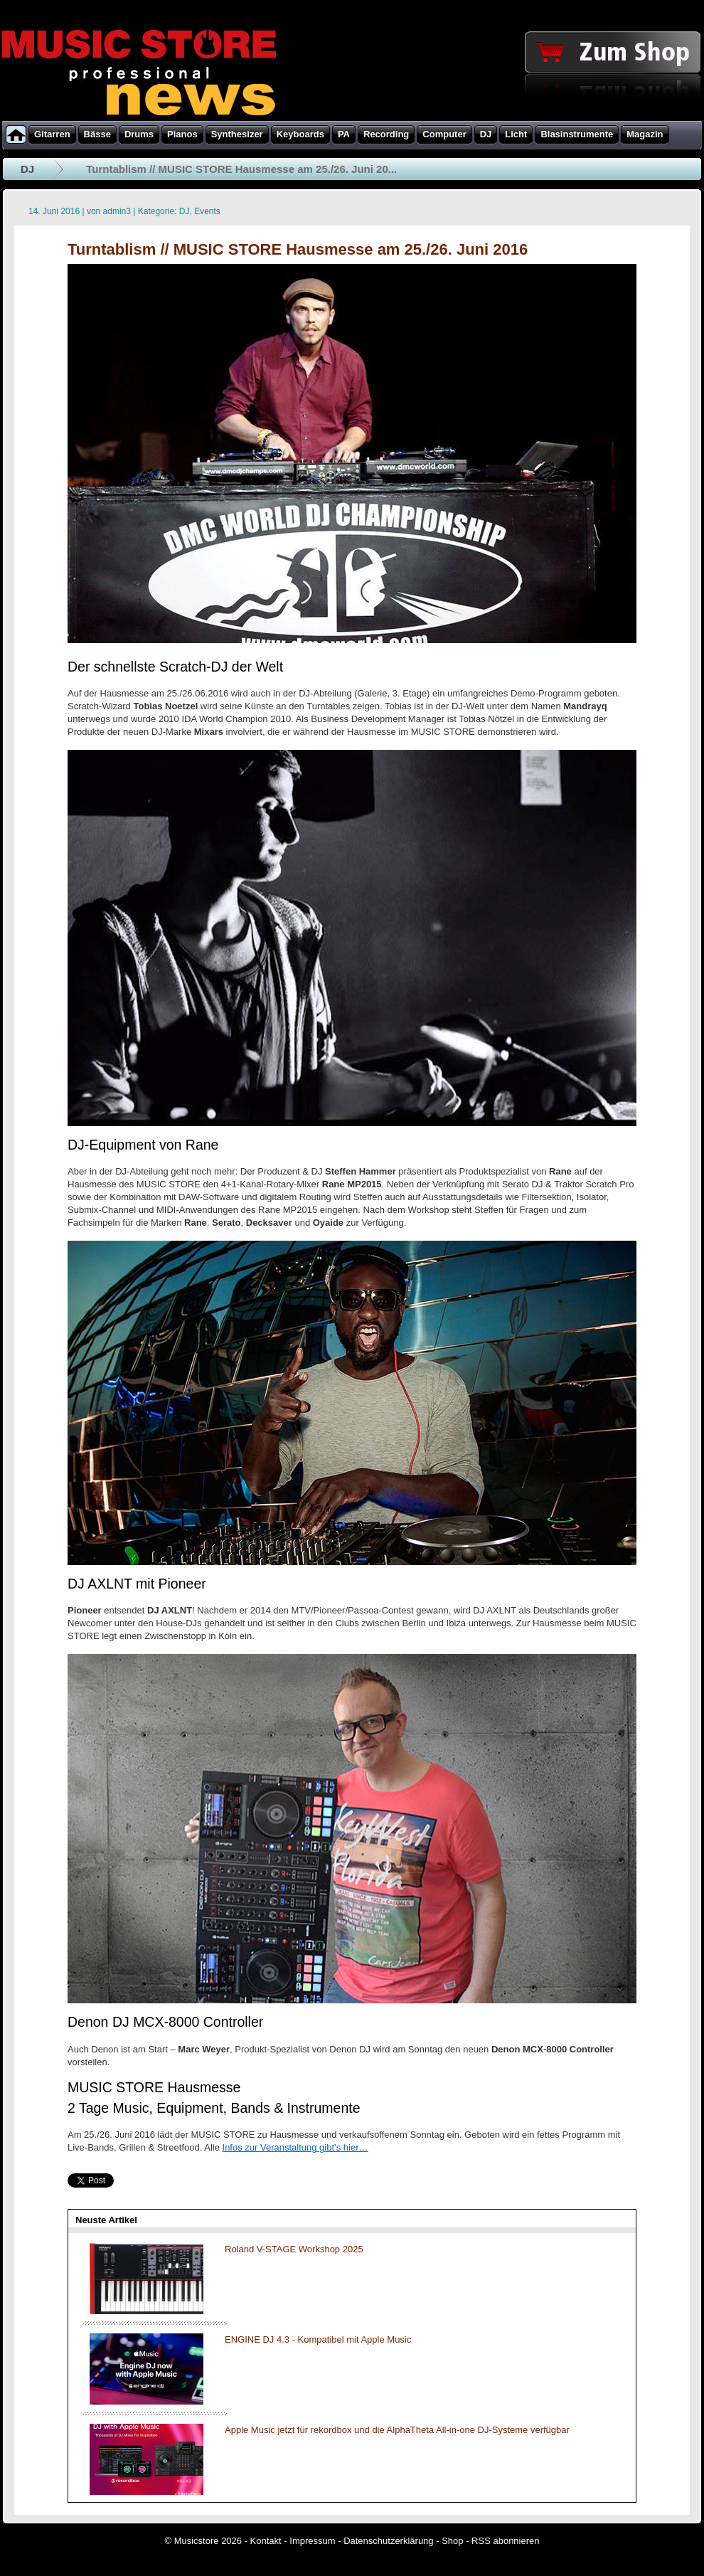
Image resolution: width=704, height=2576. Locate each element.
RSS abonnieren (505, 2540)
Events (207, 211)
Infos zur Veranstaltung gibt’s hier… (295, 2147)
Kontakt (266, 2540)
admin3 (117, 211)
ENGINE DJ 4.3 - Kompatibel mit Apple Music (318, 2339)
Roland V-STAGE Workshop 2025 (294, 2249)
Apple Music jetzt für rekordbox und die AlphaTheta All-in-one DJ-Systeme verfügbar (397, 2429)
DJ (27, 169)
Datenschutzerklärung (388, 2540)
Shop (452, 2540)
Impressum (312, 2540)
